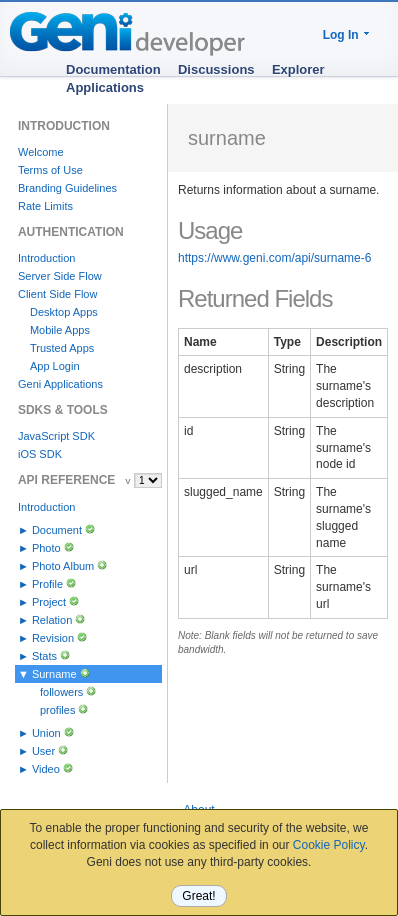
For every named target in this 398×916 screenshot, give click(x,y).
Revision (53, 638)
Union (46, 733)
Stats (44, 656)
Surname (54, 674)
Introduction (46, 258)
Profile (47, 584)
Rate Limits (45, 206)
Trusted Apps (62, 348)
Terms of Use (50, 170)
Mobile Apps (60, 330)
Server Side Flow (60, 276)
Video (46, 769)
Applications (105, 87)
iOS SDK (40, 454)
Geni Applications (60, 384)
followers (61, 692)
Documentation (113, 69)
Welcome (41, 152)
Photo (46, 548)
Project (49, 602)
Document (57, 530)
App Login (55, 366)
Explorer (298, 69)
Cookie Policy (329, 845)
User (43, 751)
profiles (57, 710)
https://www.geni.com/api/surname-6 (274, 258)
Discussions (216, 69)
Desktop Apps (64, 312)
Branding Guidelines (67, 188)
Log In (341, 35)
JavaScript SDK (56, 436)
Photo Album (63, 566)
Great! (198, 896)
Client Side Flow (57, 294)
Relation (52, 620)
